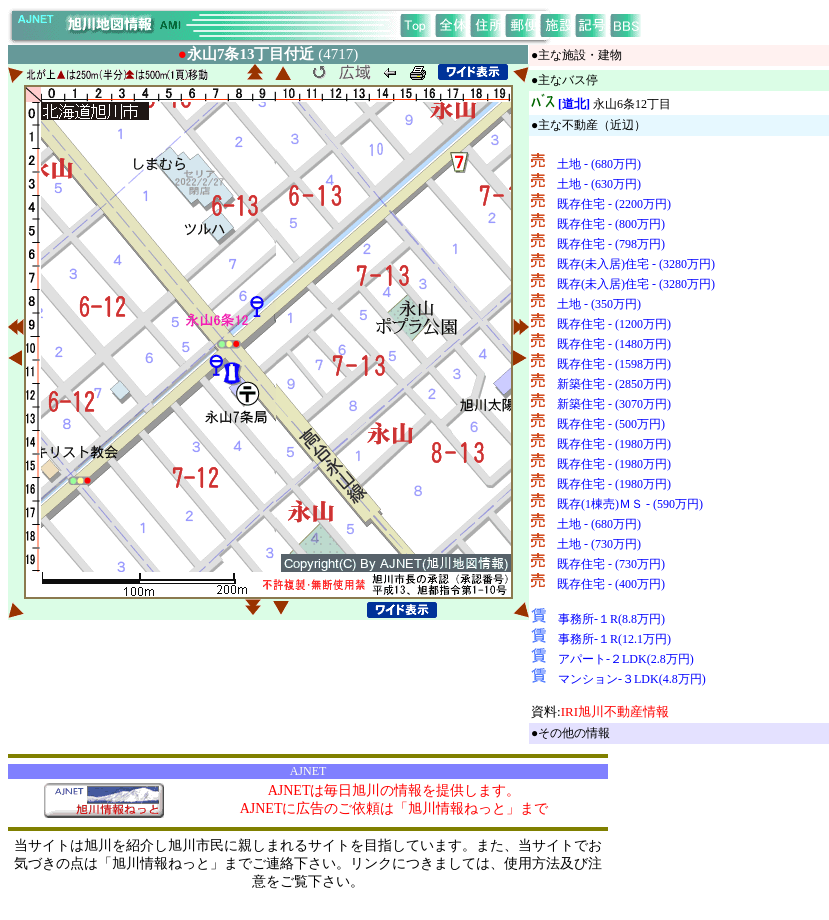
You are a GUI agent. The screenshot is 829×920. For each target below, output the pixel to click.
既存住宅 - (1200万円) (614, 324)
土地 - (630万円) (599, 184)
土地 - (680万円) (599, 164)
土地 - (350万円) (599, 304)
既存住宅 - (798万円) (611, 244)
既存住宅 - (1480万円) (614, 344)
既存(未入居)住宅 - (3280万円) (636, 264)
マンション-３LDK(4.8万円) (632, 679)
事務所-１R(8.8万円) (611, 619)
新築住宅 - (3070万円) (614, 404)
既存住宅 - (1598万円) (614, 364)
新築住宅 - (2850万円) (614, 384)
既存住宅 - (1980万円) (614, 444)
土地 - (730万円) (599, 544)
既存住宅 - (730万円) (611, 564)
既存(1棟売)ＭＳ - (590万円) (630, 504)
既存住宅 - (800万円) (611, 224)
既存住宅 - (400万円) (611, 584)
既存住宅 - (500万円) (611, 424)
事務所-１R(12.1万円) (614, 639)
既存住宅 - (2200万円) (614, 204)
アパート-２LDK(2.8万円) (626, 659)
